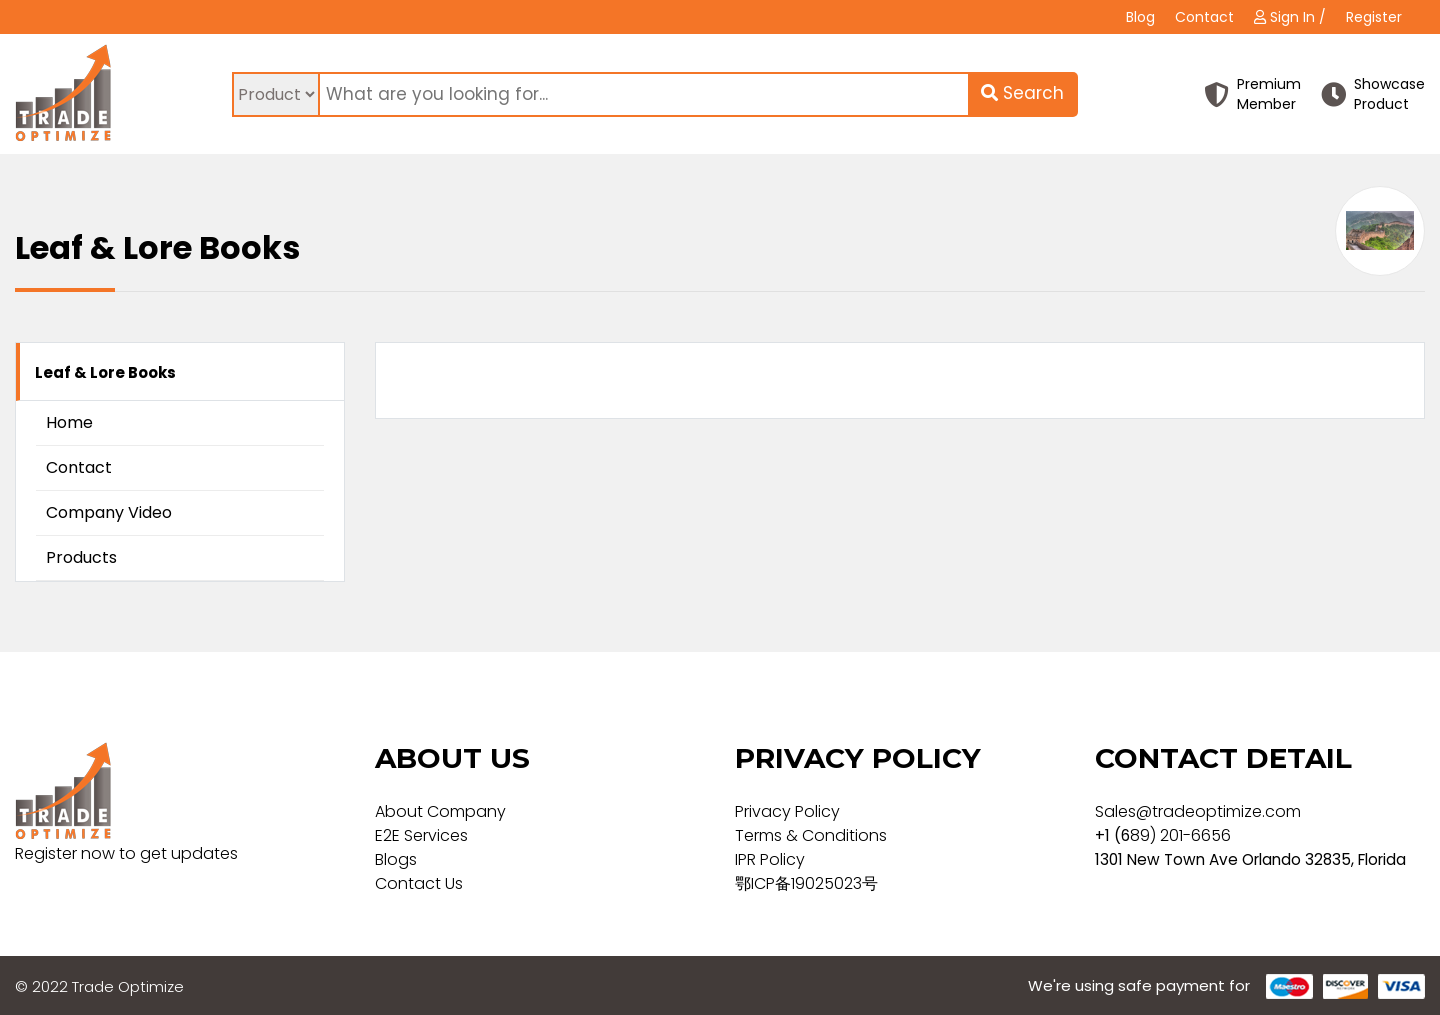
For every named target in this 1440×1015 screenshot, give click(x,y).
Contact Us (419, 883)
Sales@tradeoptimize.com (1198, 811)
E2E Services (421, 835)
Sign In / (1290, 17)
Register (1374, 17)
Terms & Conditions (811, 835)
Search (1022, 93)
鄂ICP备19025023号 (806, 883)
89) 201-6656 (1180, 835)
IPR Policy (770, 859)
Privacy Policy (787, 811)
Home (69, 422)
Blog (1140, 17)
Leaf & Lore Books (105, 372)
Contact (1204, 17)
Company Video (109, 512)
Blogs (396, 859)
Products (81, 557)
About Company (440, 811)
